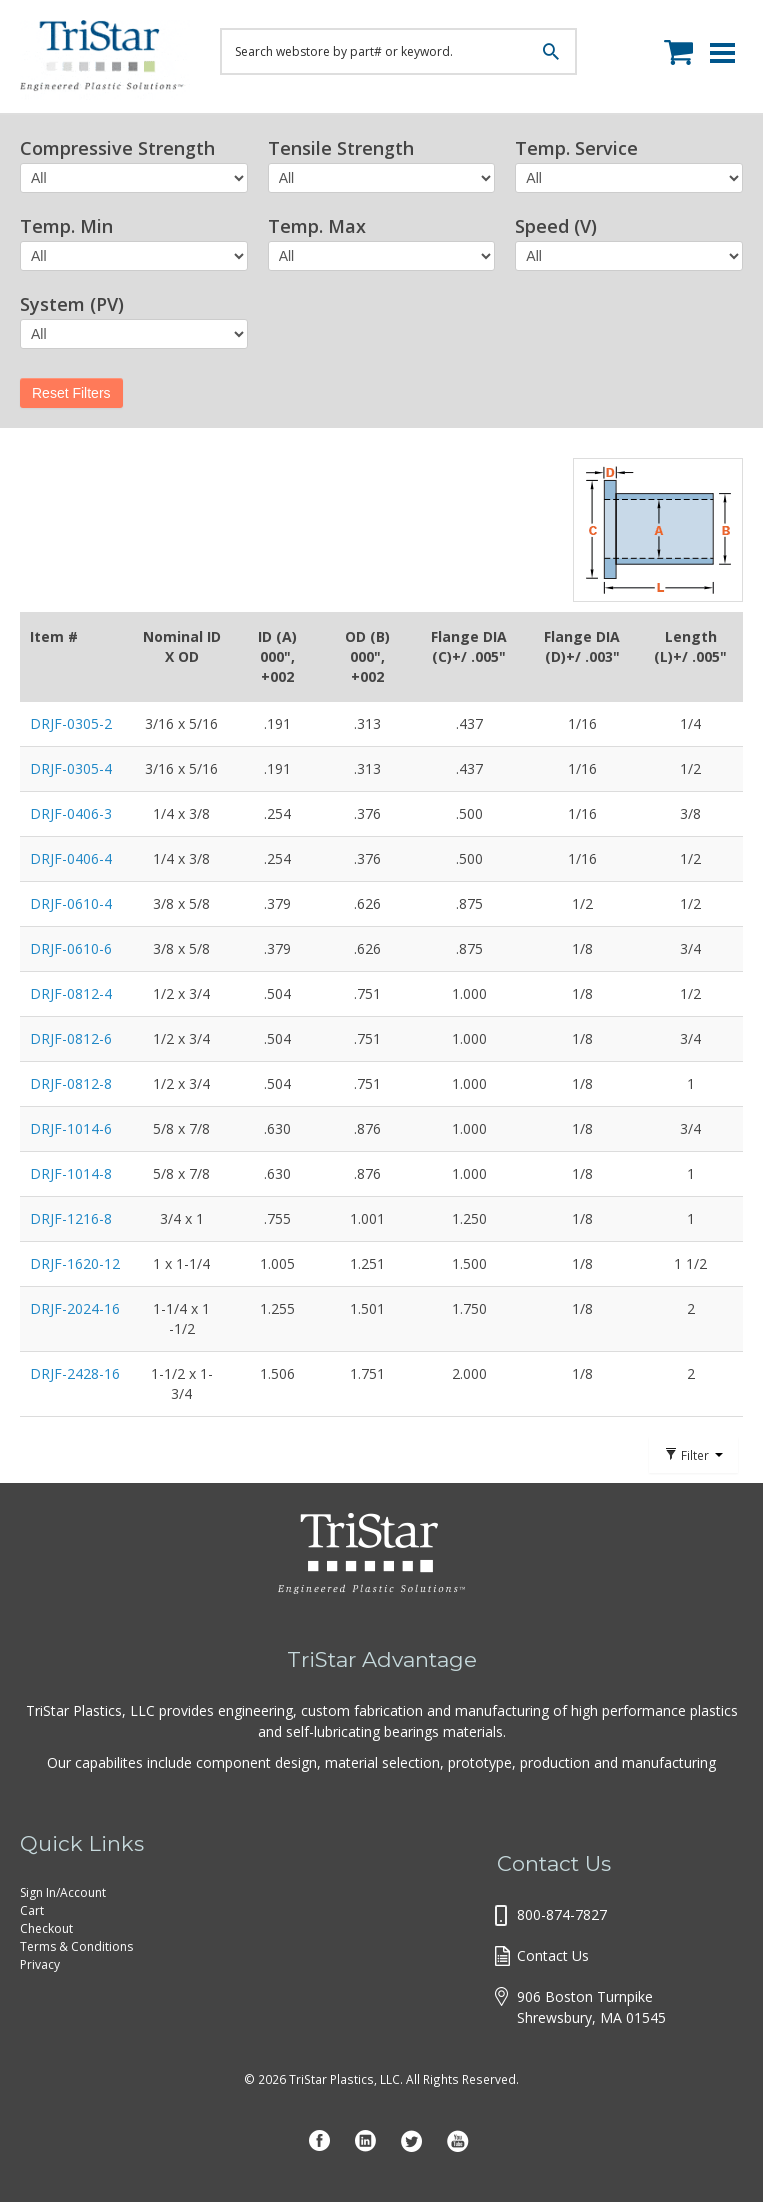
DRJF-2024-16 (75, 1308)
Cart (32, 1910)
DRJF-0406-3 (71, 813)
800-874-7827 (562, 1914)
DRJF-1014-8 (71, 1173)
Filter (693, 1455)
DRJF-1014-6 (71, 1128)
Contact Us (553, 1955)
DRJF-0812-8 (71, 1083)
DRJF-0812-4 (71, 993)
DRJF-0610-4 (71, 903)
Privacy (40, 1964)
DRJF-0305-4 (71, 768)
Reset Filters (71, 393)
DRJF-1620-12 (75, 1263)
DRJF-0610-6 (71, 948)
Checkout (46, 1928)
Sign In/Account (63, 1892)
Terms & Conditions (76, 1946)
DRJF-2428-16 (75, 1373)
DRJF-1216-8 (71, 1218)
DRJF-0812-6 (71, 1038)
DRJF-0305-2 (71, 723)
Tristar (105, 60)
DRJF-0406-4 (71, 858)
